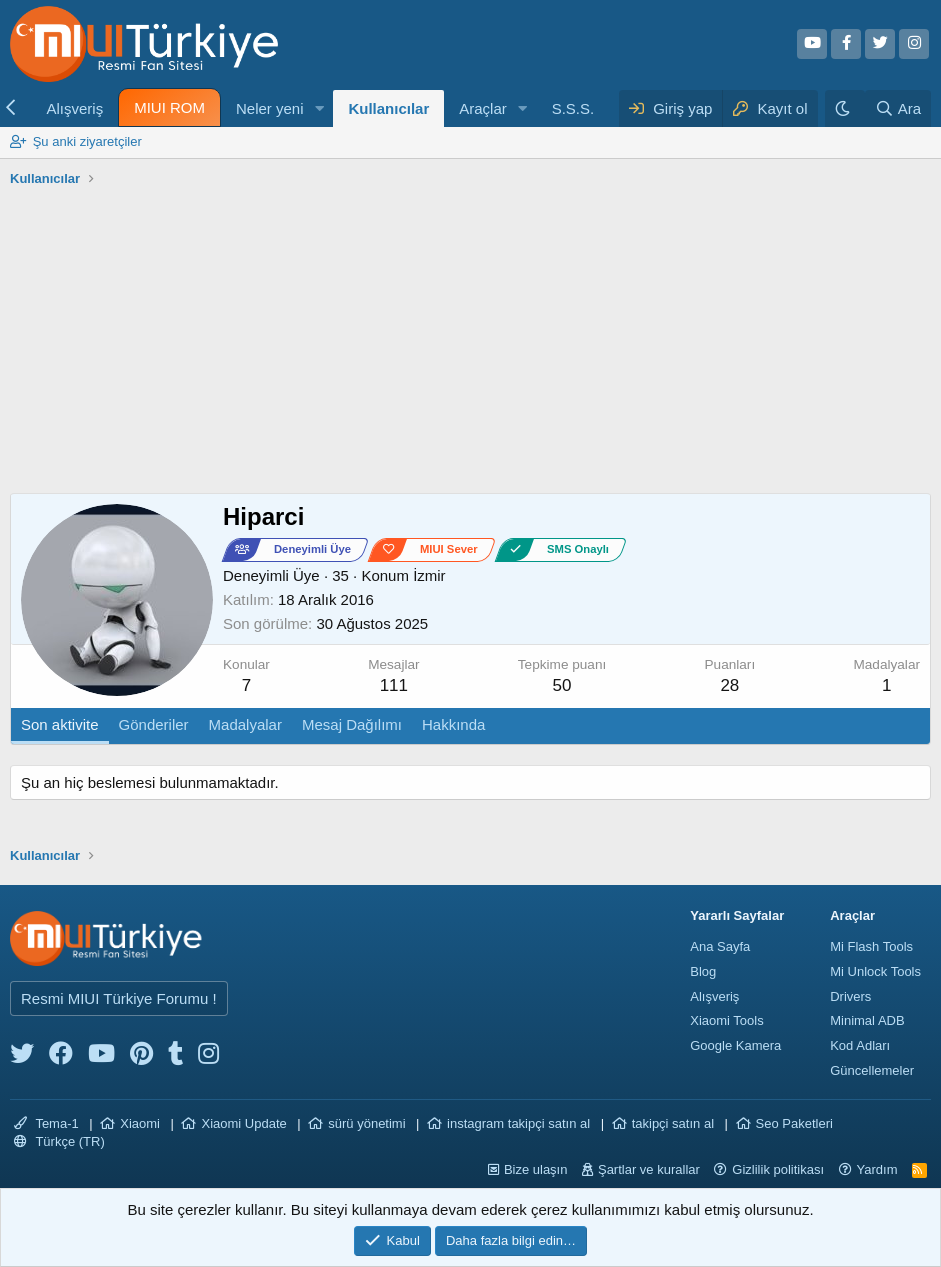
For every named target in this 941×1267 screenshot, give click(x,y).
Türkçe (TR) (59, 1141)
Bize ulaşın (536, 1169)
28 (729, 685)
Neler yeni (270, 108)
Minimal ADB (867, 1020)
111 (394, 685)
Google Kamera (735, 1045)
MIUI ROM (169, 107)
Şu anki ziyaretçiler (87, 141)
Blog (703, 971)
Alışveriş (74, 108)
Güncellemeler (872, 1070)
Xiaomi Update (243, 1123)
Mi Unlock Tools (875, 971)
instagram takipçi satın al (518, 1123)
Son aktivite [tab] (60, 724)
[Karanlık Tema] (845, 108)
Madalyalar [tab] (245, 724)
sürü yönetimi (366, 1123)
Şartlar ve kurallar (649, 1169)
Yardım (877, 1169)
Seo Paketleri (794, 1123)
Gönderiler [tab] (154, 724)
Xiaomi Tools (726, 1020)
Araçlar (483, 108)
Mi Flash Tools (871, 946)
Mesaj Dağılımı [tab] (352, 724)
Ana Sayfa (720, 946)
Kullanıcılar (388, 108)
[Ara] (898, 108)
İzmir (429, 575)
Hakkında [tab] (453, 724)
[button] (319, 108)
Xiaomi (140, 1123)
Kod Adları (860, 1045)
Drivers (850, 996)
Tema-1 (46, 1123)
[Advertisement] (470, 343)
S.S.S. (573, 108)
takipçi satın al (673, 1123)
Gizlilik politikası (778, 1169)
